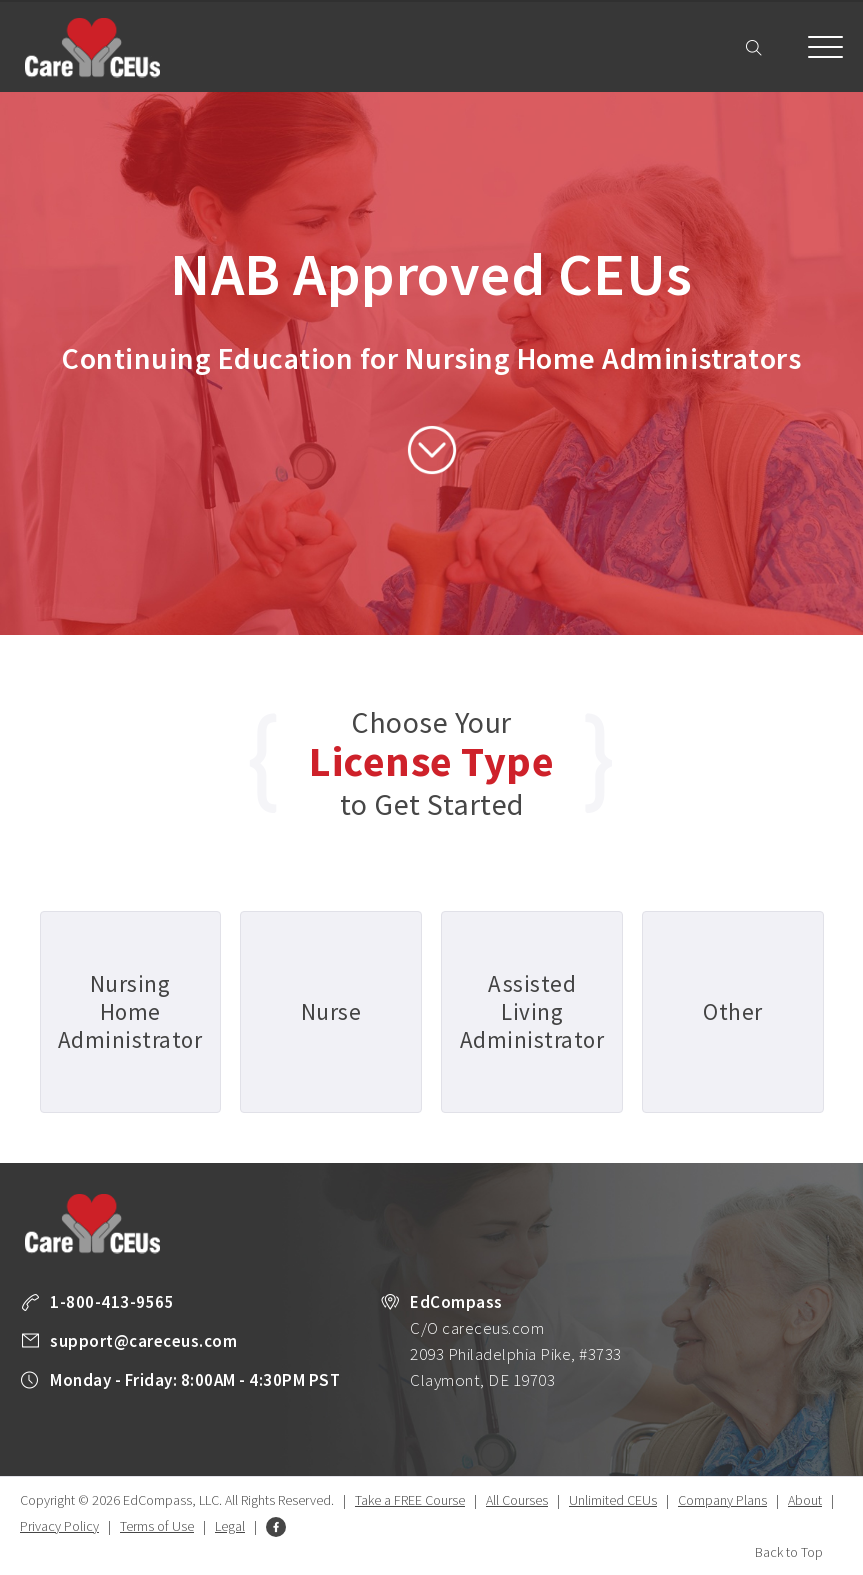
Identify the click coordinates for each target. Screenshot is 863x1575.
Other (733, 1011)
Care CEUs (92, 47)
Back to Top (789, 1552)
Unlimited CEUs (613, 1500)
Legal (230, 1526)
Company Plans (722, 1500)
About (805, 1500)
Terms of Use (157, 1526)
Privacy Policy (59, 1526)
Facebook (276, 1527)
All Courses (517, 1500)
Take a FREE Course (410, 1500)
